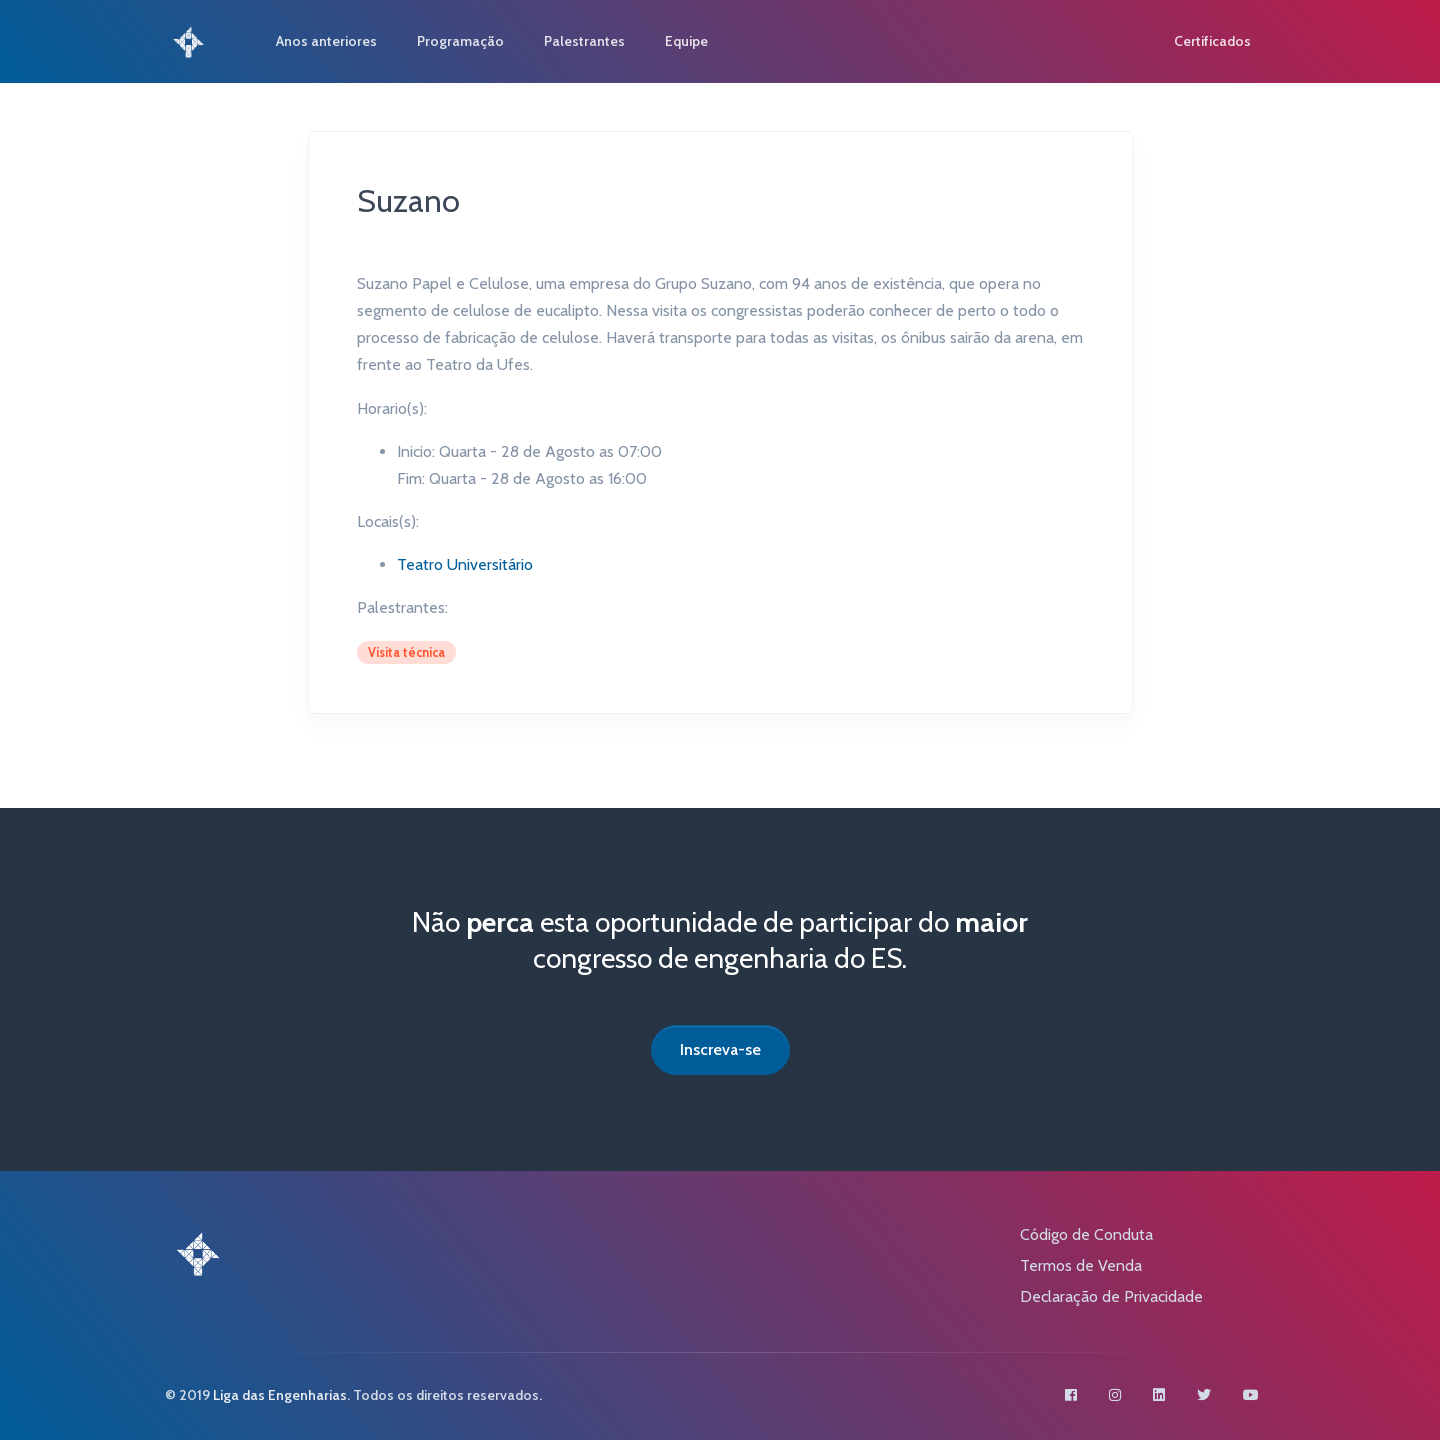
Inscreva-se (720, 1049)
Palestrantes (584, 41)
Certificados (1212, 41)
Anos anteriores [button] (326, 41)
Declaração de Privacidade (1111, 1296)
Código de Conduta (1086, 1234)
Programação (460, 41)
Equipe (686, 41)
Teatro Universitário (465, 564)
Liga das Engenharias (280, 1395)
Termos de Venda (1081, 1265)
